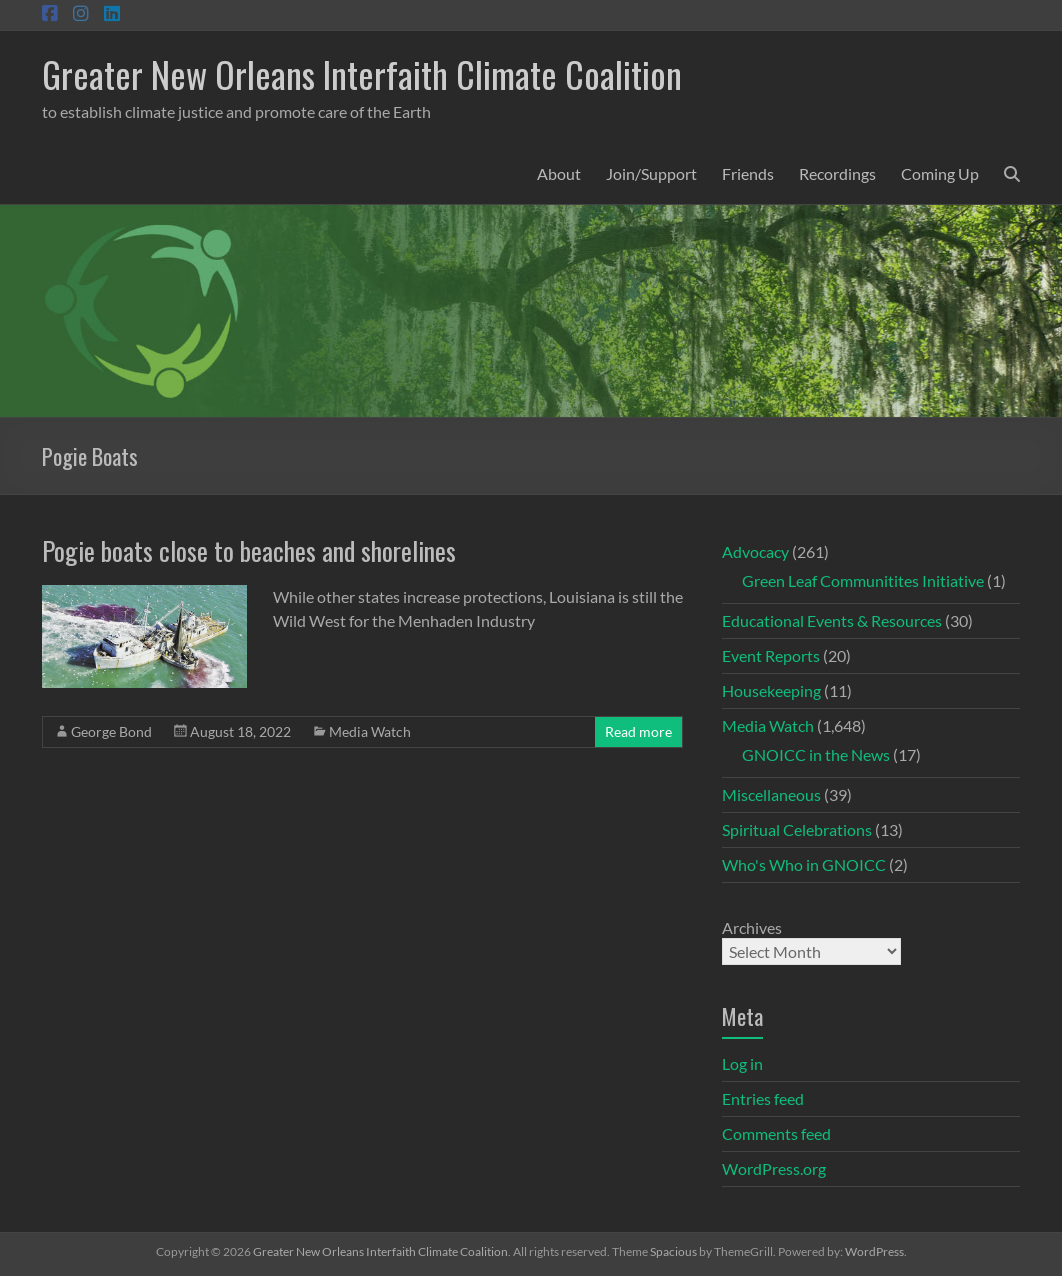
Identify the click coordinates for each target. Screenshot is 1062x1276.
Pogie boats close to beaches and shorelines (249, 550)
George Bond (111, 731)
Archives (752, 927)
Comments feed (776, 1133)
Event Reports (771, 655)
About (559, 173)
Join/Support (651, 173)
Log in (742, 1063)
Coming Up (940, 173)
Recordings (837, 173)
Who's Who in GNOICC (804, 864)
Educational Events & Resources (832, 620)
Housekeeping (771, 690)
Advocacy (755, 551)
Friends (748, 173)
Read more (638, 731)
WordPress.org (774, 1168)
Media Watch (370, 731)
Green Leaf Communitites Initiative (863, 580)
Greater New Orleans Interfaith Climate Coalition (362, 73)
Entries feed (763, 1098)
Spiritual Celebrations (797, 829)
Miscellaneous (771, 794)
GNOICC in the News (816, 754)
